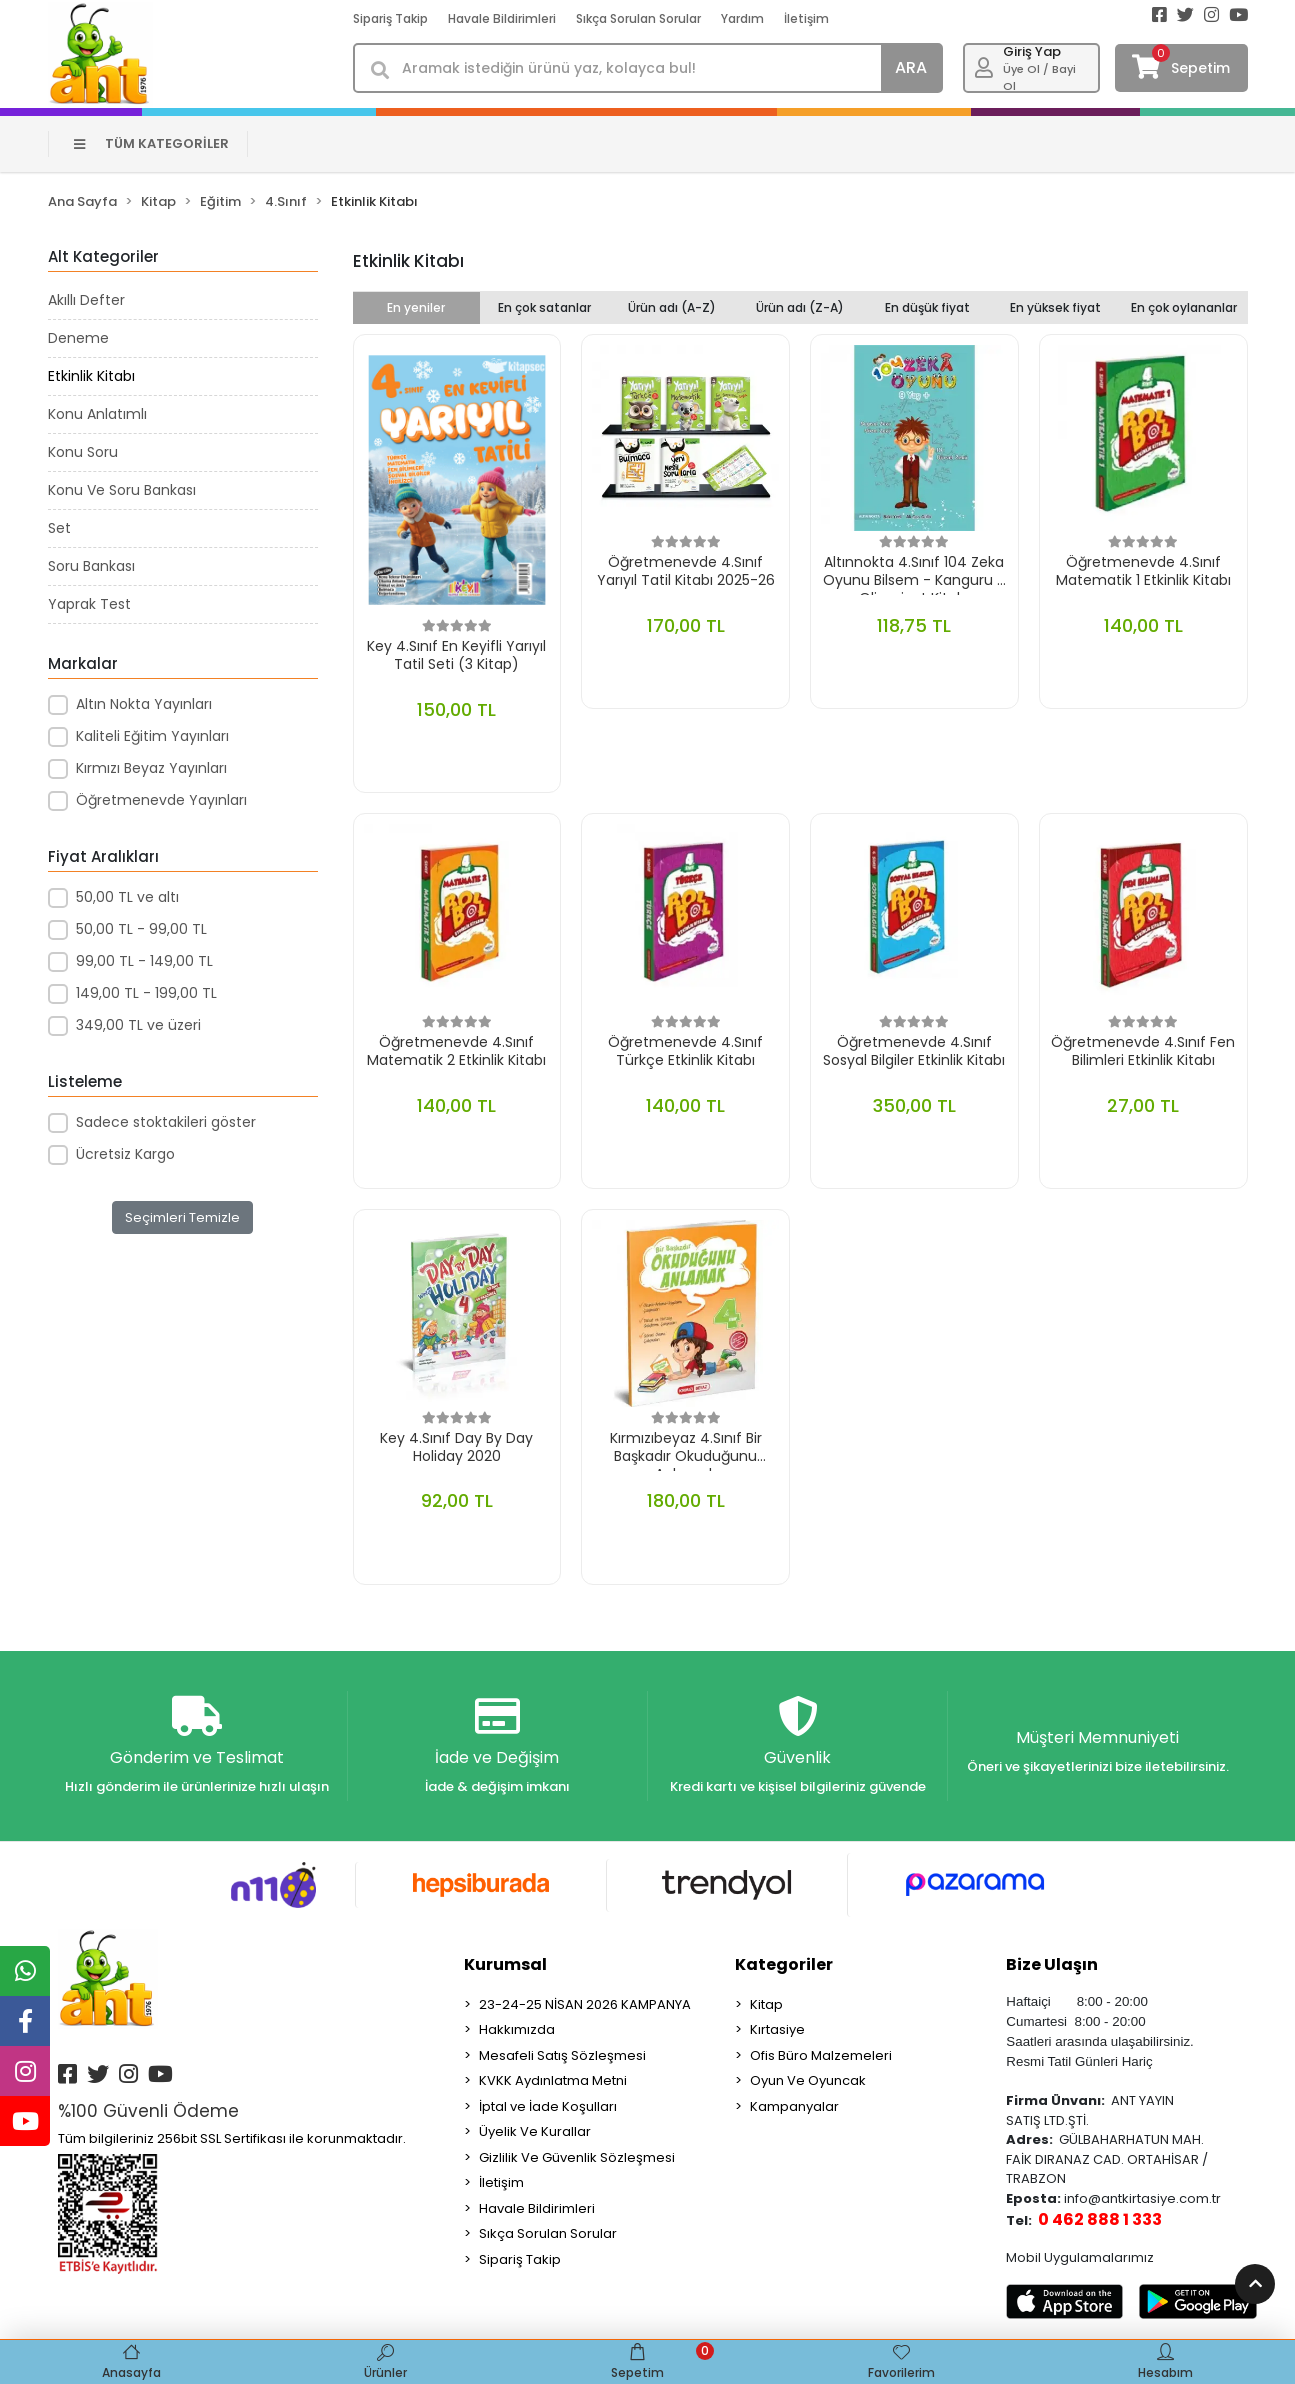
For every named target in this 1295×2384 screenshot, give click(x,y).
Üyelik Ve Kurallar (535, 2131)
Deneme (78, 338)
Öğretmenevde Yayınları (161, 800)
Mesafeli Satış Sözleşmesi (562, 2055)
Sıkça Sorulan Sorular (638, 18)
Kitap (766, 2004)
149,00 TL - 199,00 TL (146, 993)
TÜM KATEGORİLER (151, 143)
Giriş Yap (1032, 51)
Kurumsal (505, 1964)
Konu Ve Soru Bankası (122, 490)
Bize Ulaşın (1052, 1964)
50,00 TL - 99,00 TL (141, 929)
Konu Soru (83, 452)
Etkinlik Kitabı (91, 376)
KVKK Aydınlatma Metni (553, 2080)
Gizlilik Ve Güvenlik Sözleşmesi (577, 2157)
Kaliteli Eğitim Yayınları (152, 736)
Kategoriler (784, 1964)
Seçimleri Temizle (182, 1217)
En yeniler (416, 307)
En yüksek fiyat (1055, 307)
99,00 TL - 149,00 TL (144, 961)
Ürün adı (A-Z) (672, 307)
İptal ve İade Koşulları (548, 2106)
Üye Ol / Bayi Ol (1039, 77)
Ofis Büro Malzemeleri (821, 2055)
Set (59, 528)
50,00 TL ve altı (127, 897)
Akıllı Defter (86, 300)
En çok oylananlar (1184, 307)
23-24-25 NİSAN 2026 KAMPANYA (585, 2004)
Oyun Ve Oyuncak (808, 2080)
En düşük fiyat (927, 307)
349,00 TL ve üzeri (138, 1025)
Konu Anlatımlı (97, 414)
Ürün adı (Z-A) (800, 307)
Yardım (742, 18)
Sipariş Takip (390, 18)
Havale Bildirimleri (502, 18)
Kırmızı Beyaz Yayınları (151, 768)
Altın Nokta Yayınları (144, 704)
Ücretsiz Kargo (125, 1154)
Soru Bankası (91, 566)
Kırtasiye (777, 2029)
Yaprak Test (89, 604)
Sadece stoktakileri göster (166, 1122)
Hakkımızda (517, 2029)
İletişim (806, 18)
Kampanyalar (794, 2106)
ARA (911, 67)
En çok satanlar (544, 307)
